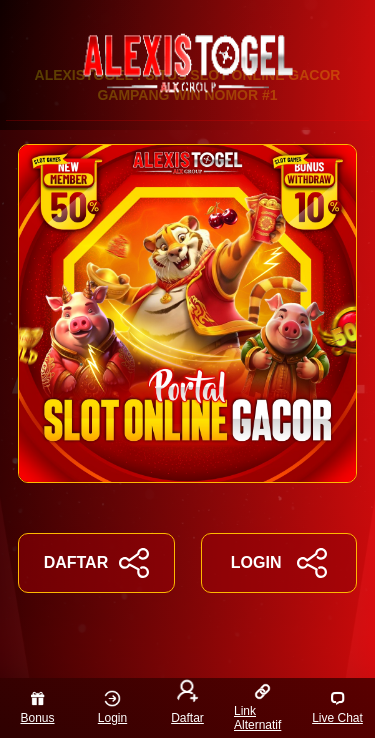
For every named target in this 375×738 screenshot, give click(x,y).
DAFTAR (96, 563)
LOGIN (279, 563)
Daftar (187, 704)
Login (112, 707)
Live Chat (337, 707)
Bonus (37, 707)
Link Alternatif (257, 707)
